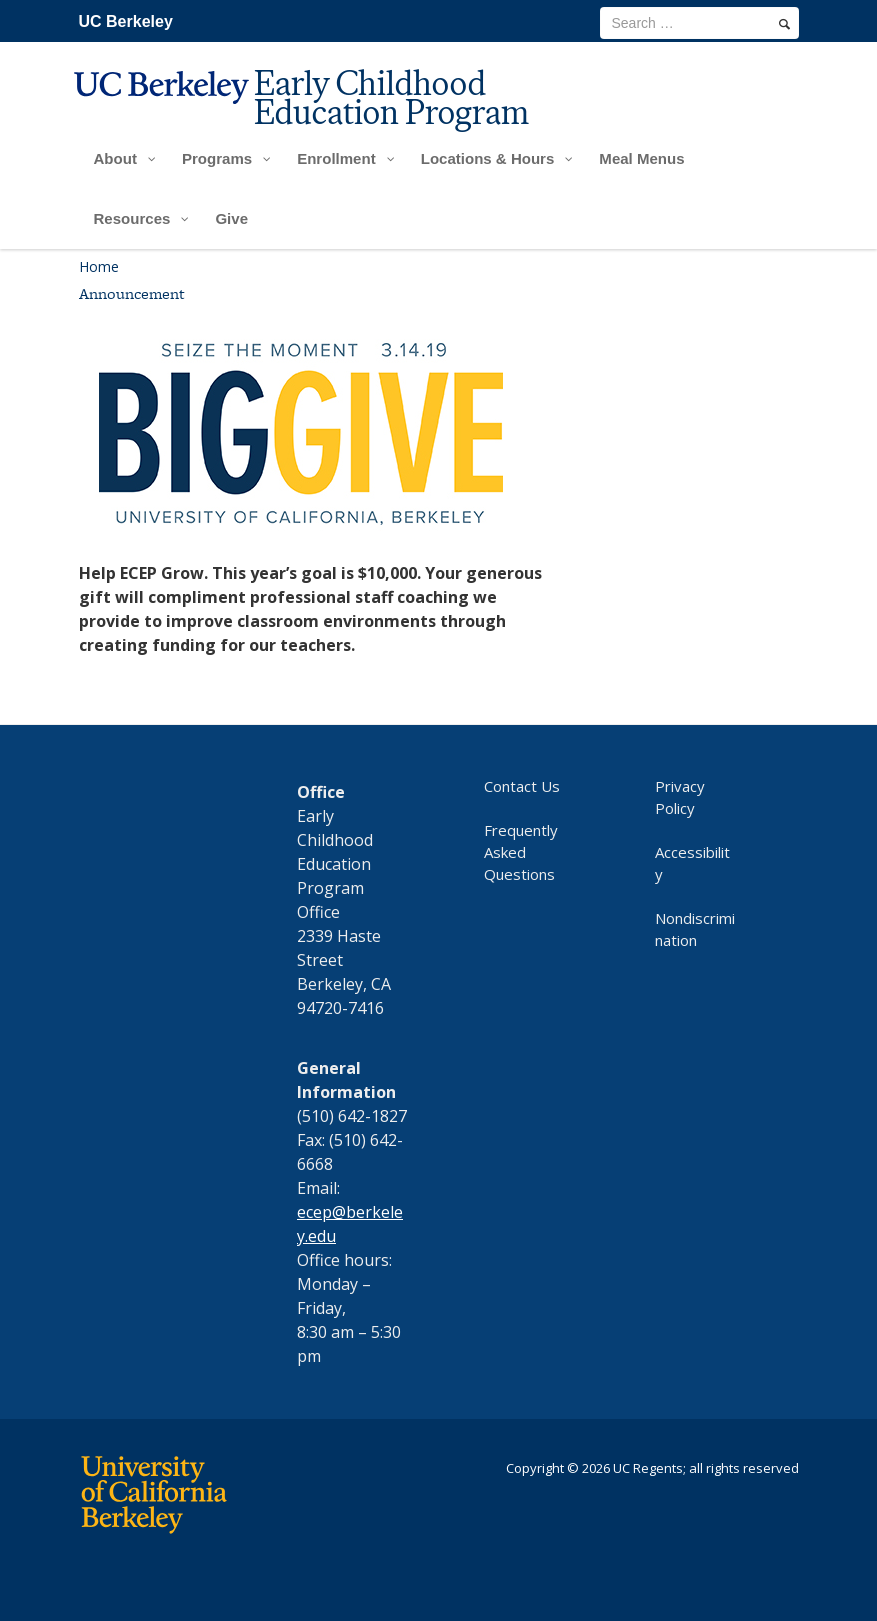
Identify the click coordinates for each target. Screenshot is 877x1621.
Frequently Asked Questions (521, 852)
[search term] (699, 23)
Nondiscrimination (695, 929)
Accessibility (692, 863)
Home (99, 266)
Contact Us (522, 786)
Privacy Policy (680, 797)
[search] (784, 24)
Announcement (132, 293)
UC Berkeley (126, 21)
